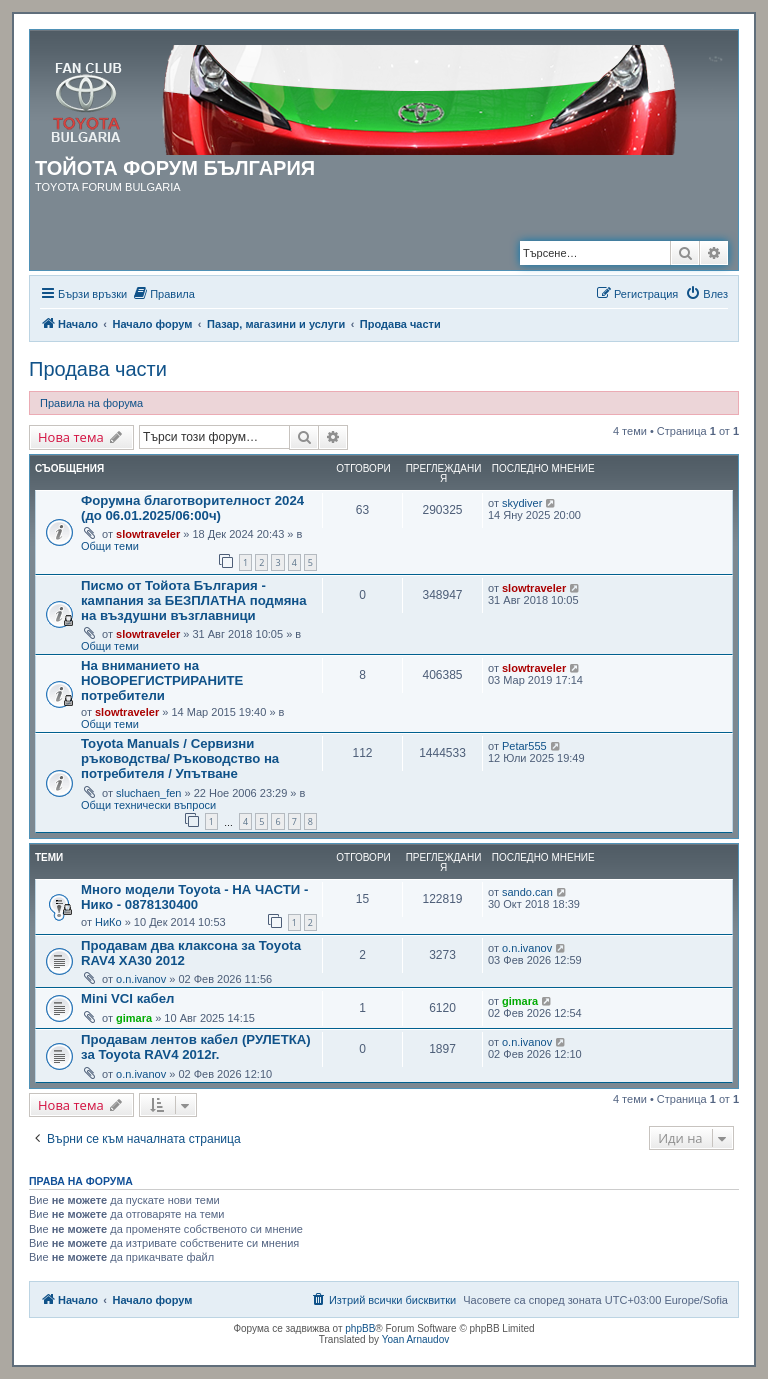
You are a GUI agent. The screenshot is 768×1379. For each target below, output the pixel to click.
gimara (134, 1018)
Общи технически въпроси (148, 805)
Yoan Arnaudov (415, 1339)
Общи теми (110, 546)
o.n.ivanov (141, 979)
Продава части (98, 369)
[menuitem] (163, 294)
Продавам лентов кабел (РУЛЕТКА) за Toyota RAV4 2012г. (196, 1047)
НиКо (108, 922)
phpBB (360, 1328)
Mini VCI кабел (127, 998)
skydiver (522, 503)
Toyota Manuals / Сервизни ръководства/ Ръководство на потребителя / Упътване (180, 758)
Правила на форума (91, 403)
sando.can (527, 892)
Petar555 (524, 746)
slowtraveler (148, 534)
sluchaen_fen (148, 793)
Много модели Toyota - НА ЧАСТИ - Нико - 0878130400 (194, 897)
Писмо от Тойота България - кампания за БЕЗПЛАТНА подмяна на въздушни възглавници (194, 600)
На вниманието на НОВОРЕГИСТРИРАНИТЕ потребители (162, 680)
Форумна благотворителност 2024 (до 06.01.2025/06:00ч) (192, 508)
